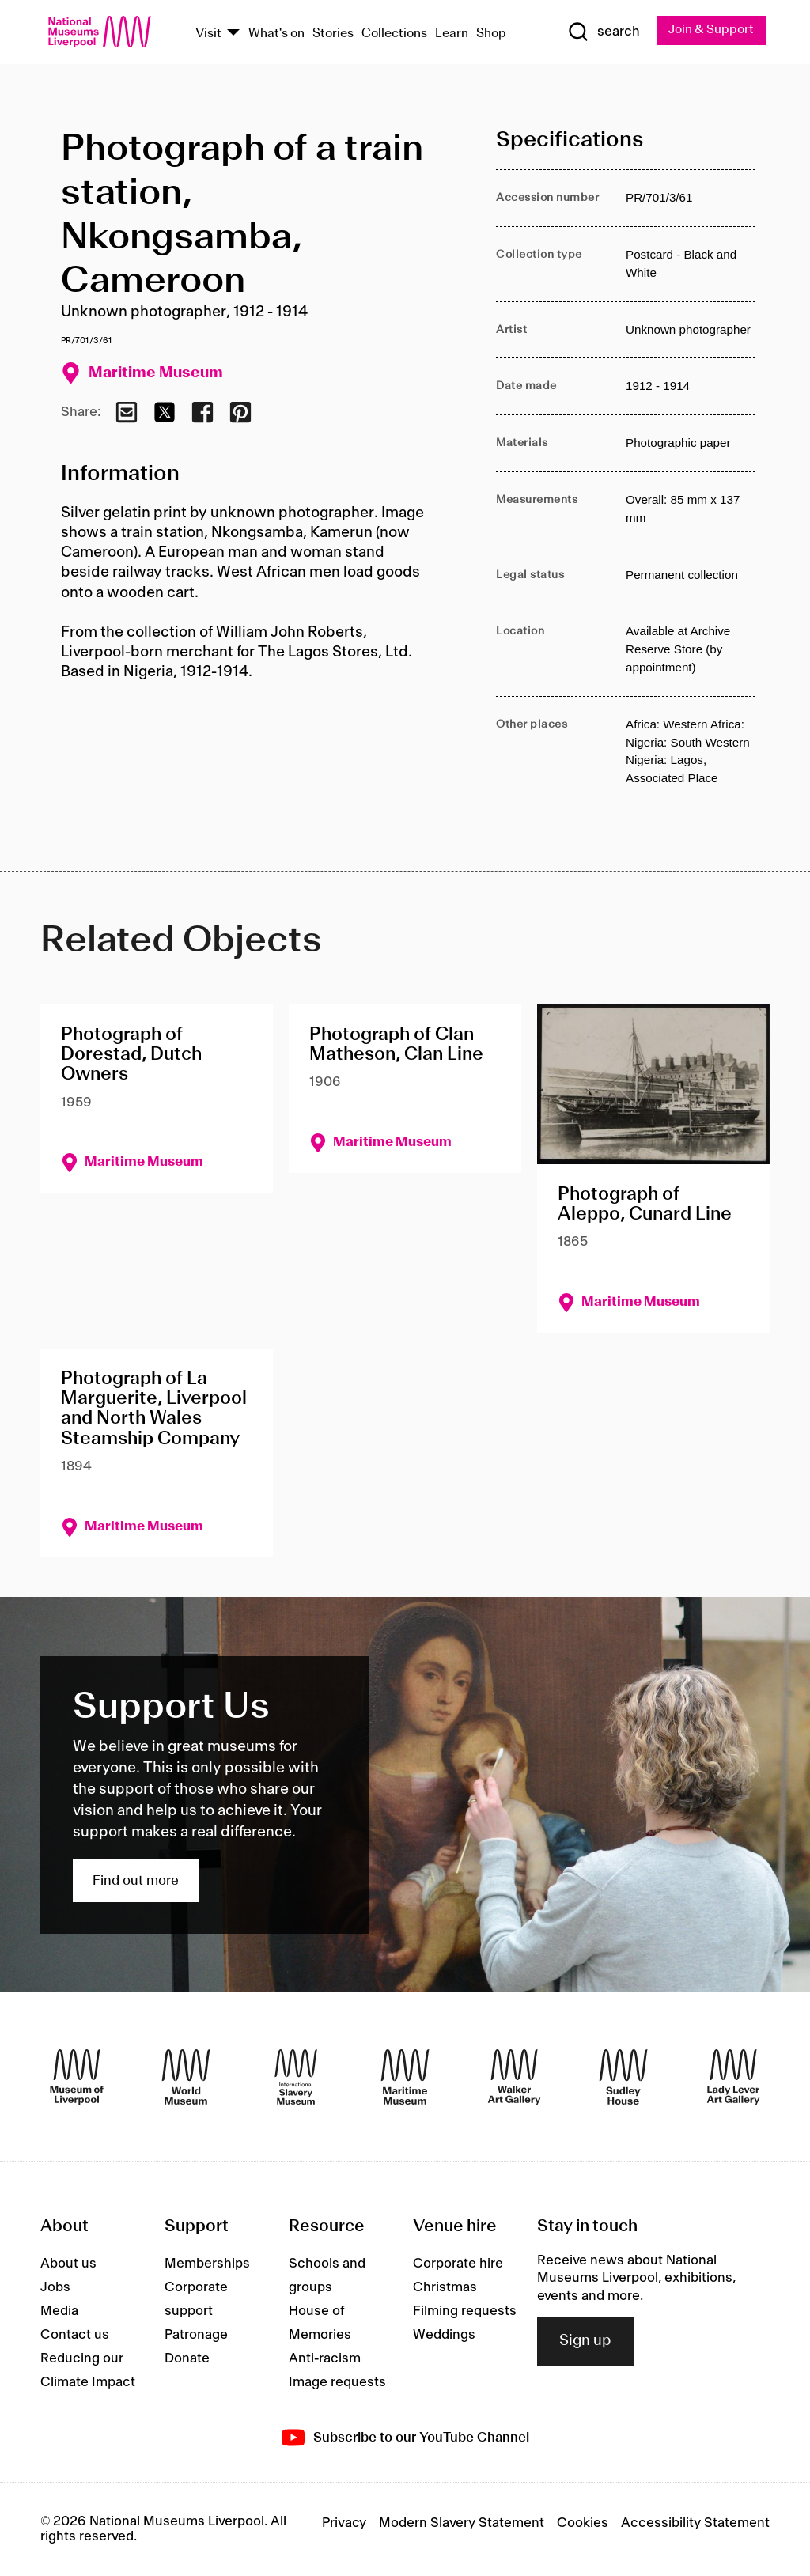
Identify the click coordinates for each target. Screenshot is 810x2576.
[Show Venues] (233, 33)
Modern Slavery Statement (461, 2524)
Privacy (344, 2524)
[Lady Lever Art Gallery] (733, 2077)
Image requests (337, 2383)
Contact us (74, 2335)
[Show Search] (602, 32)
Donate (187, 2359)
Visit (208, 33)
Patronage (196, 2335)
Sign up (585, 2342)
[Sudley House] (623, 2077)
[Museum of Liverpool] (76, 2077)
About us (68, 2264)
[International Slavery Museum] (295, 2077)
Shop (491, 33)
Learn (451, 33)
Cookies (582, 2524)
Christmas (445, 2288)
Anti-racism (325, 2359)
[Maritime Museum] (405, 2077)
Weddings (444, 2335)
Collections (394, 33)
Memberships (207, 2264)
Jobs (55, 2288)
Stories (333, 33)
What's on (276, 33)
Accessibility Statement (695, 2524)
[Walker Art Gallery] (514, 2077)
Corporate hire (458, 2264)
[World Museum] (186, 2077)
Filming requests (465, 2312)
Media (59, 2312)
